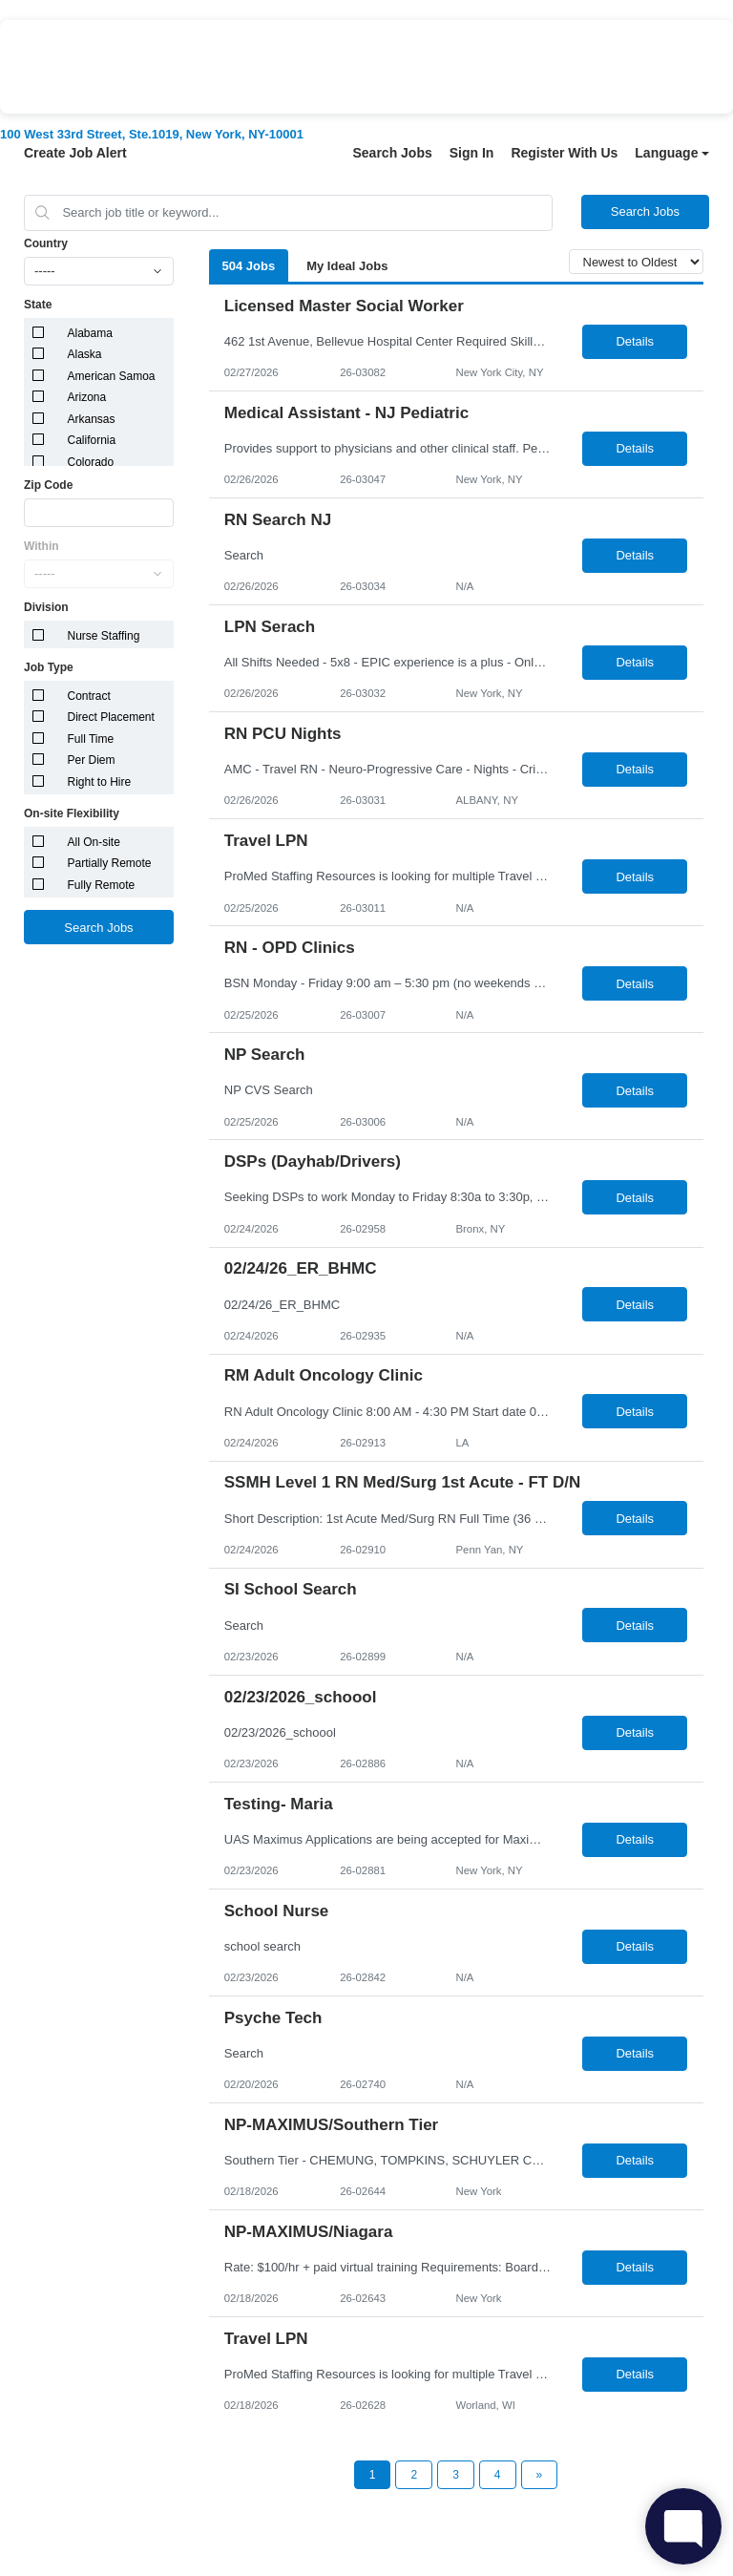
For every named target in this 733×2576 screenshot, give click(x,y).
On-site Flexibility (71, 813)
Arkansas (91, 419)
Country (46, 243)
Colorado (91, 462)
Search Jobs (391, 152)
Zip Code (48, 485)
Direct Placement (111, 717)
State (38, 304)
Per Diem (91, 760)
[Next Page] (539, 2474)
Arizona (87, 397)
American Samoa (112, 376)
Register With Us (564, 152)
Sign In (472, 152)
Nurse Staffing (104, 636)
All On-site (94, 842)
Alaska (85, 354)
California (92, 440)
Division (46, 607)
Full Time (91, 739)
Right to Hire (100, 782)
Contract (89, 696)
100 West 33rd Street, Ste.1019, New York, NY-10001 (152, 134)
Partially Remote (110, 863)
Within (41, 546)
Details (635, 341)
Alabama (90, 333)
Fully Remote (102, 885)
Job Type (48, 667)
